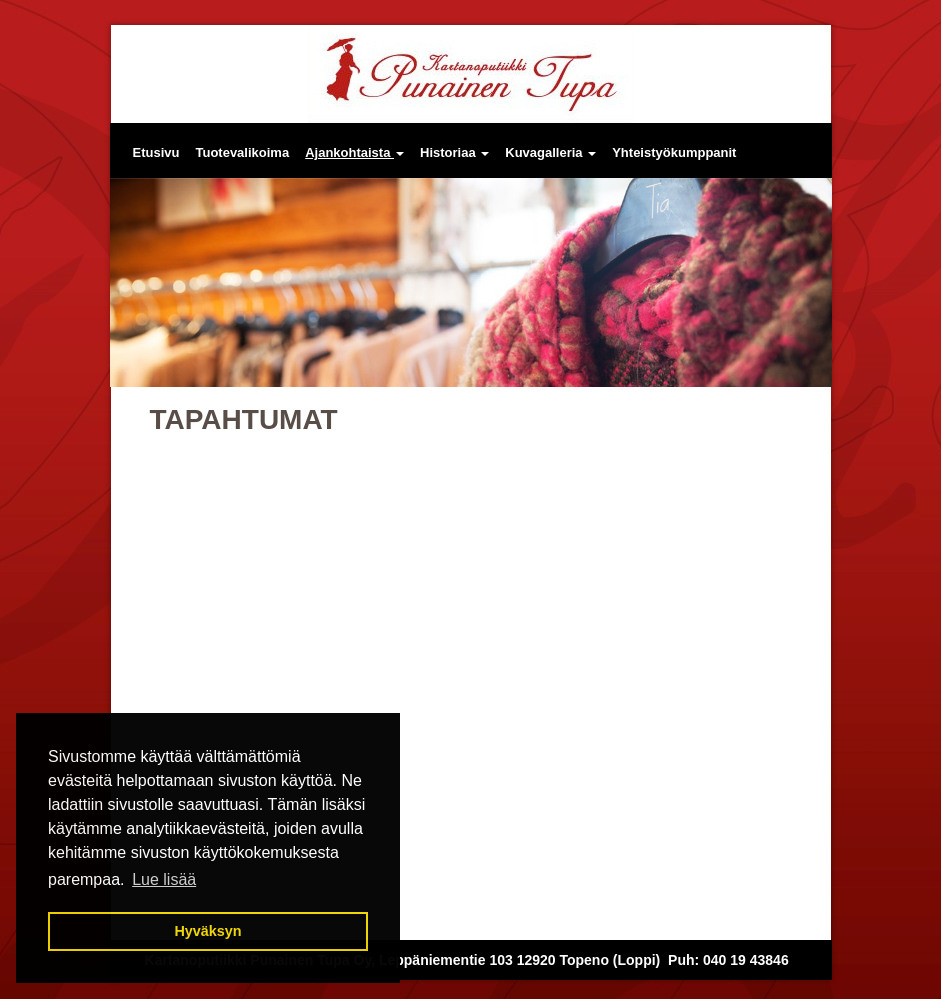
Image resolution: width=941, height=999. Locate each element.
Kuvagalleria (550, 152)
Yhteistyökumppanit (674, 152)
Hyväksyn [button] (207, 931)
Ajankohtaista (354, 152)
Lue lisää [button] (164, 879)
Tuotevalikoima (242, 152)
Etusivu (156, 152)
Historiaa (454, 152)
